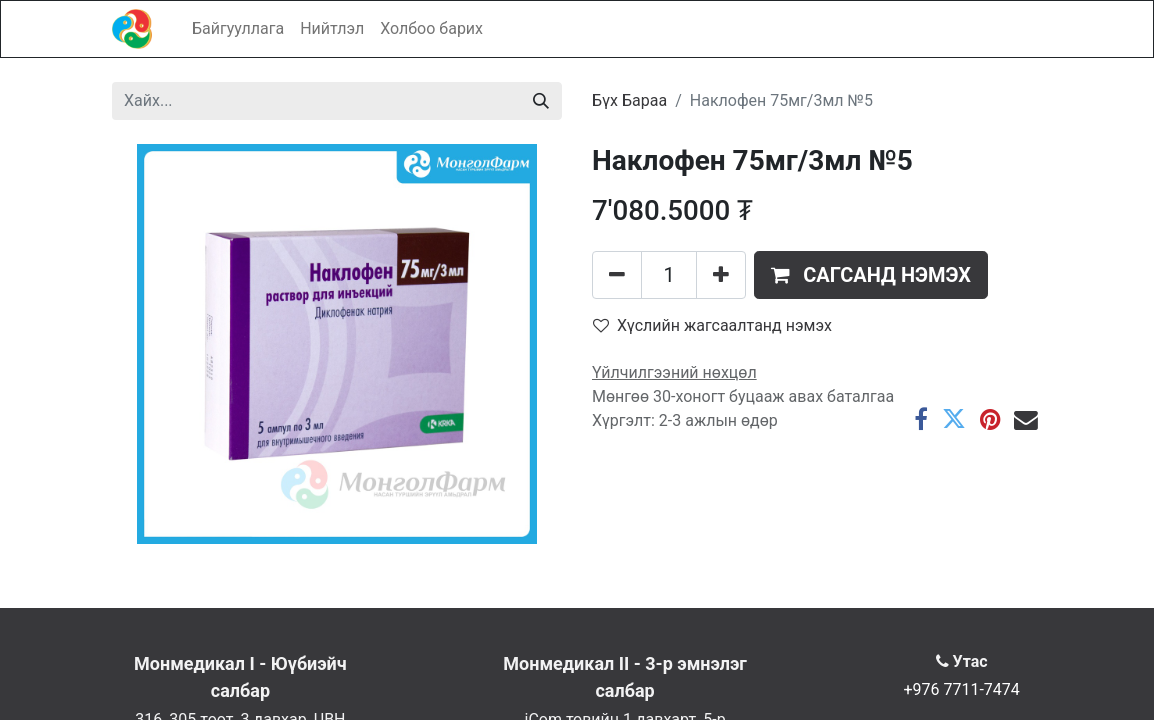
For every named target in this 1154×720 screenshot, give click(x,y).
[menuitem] (238, 29)
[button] (871, 275)
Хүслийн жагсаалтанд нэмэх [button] (712, 325)
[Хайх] (541, 101)
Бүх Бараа (629, 100)
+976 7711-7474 (961, 689)
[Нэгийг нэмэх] (721, 275)
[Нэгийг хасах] (617, 275)
